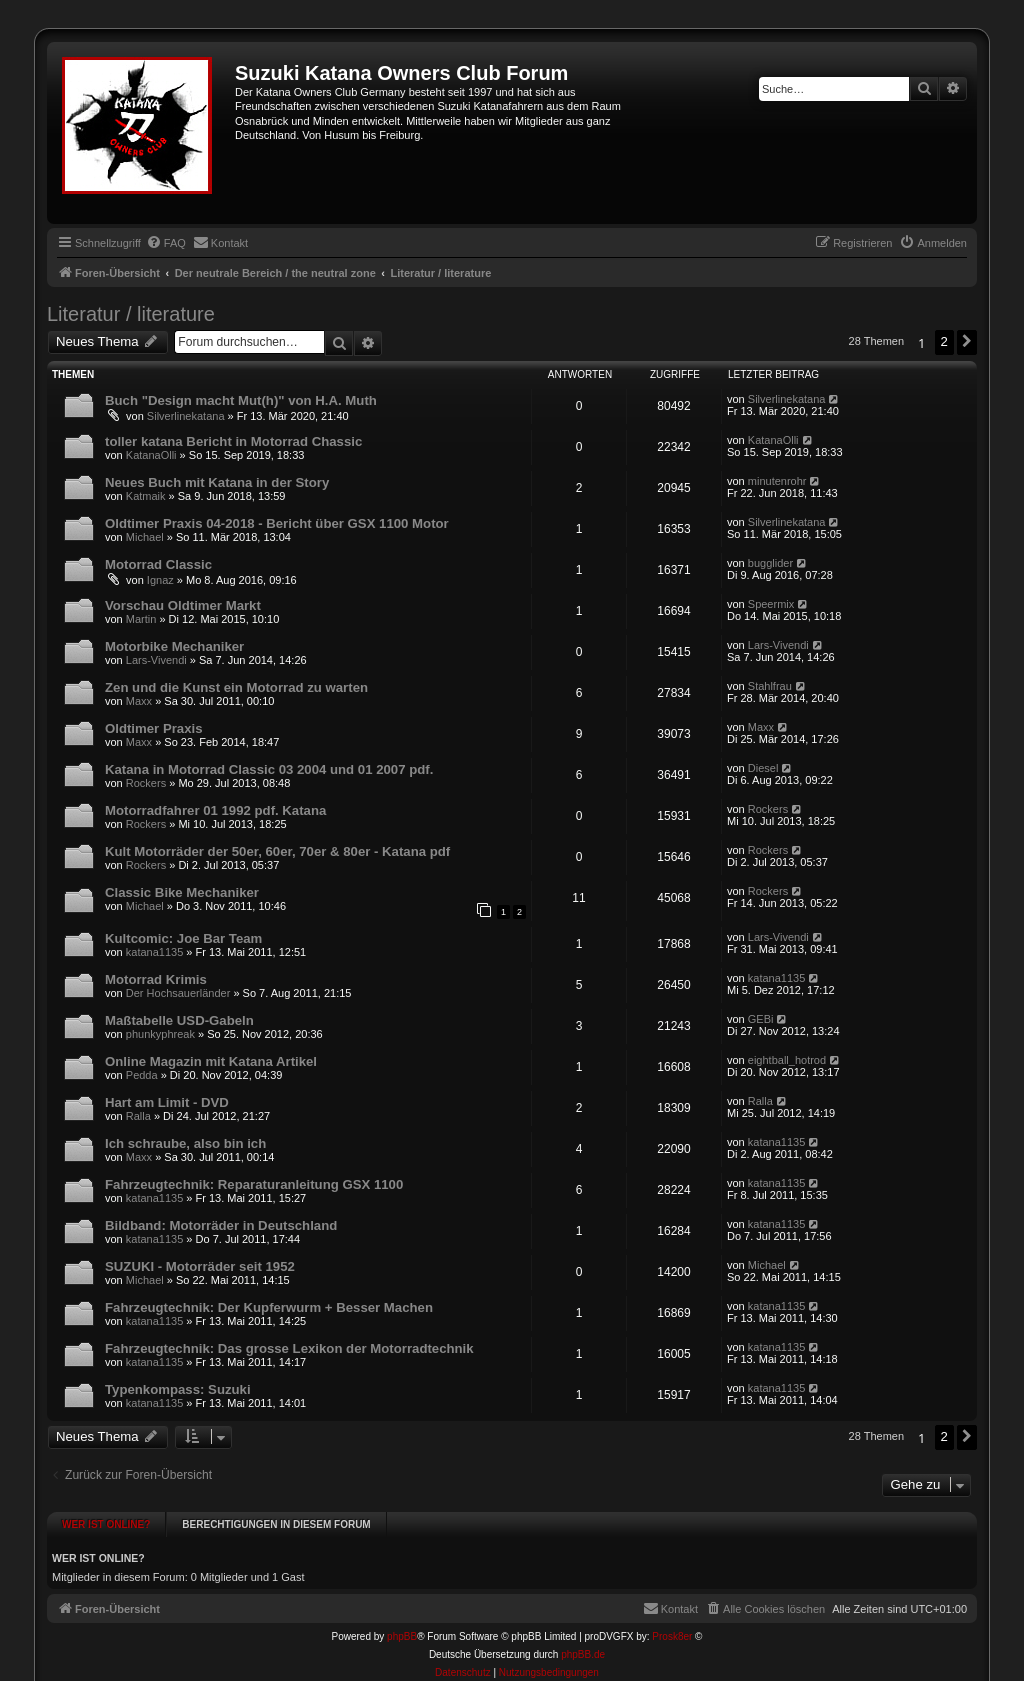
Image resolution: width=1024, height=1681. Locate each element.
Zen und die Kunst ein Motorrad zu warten (236, 687)
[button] (967, 342)
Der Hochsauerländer (178, 993)
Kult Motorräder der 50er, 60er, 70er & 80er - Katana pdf (277, 851)
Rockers (146, 783)
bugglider (770, 563)
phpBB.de (583, 1647)
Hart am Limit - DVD (167, 1102)
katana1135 (155, 952)
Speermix (771, 604)
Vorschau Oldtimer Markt (183, 605)
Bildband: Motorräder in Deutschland (221, 1225)
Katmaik (146, 496)
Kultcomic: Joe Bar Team (183, 938)
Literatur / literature (131, 314)
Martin (141, 619)
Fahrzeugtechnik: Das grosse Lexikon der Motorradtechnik (289, 1348)
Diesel (763, 768)
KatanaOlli (151, 455)
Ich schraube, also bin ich (185, 1143)
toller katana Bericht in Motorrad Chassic (233, 441)
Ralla (138, 1116)
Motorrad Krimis (156, 979)
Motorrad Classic (158, 564)
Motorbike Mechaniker (174, 646)
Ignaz (160, 580)
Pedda (142, 1075)
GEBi (761, 1019)
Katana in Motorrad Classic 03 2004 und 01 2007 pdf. (269, 769)
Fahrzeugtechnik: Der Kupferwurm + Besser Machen (269, 1307)
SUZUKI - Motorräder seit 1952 (200, 1266)
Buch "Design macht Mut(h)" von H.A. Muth (241, 400)
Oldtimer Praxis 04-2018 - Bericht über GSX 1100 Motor (277, 523)
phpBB (402, 1629)
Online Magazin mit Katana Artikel (211, 1061)
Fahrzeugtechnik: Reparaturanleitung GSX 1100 (254, 1184)
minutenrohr (777, 481)
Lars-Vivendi (156, 660)
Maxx (139, 701)
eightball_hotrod (787, 1060)
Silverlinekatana (186, 416)
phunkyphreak (160, 1034)
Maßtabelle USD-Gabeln (179, 1020)
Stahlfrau (770, 686)
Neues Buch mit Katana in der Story (217, 482)
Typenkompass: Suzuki (178, 1389)
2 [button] (944, 341)
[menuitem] (166, 243)
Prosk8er (672, 1629)
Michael (145, 537)
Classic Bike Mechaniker (182, 892)
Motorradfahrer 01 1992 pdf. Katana (215, 810)
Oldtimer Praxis (153, 728)
